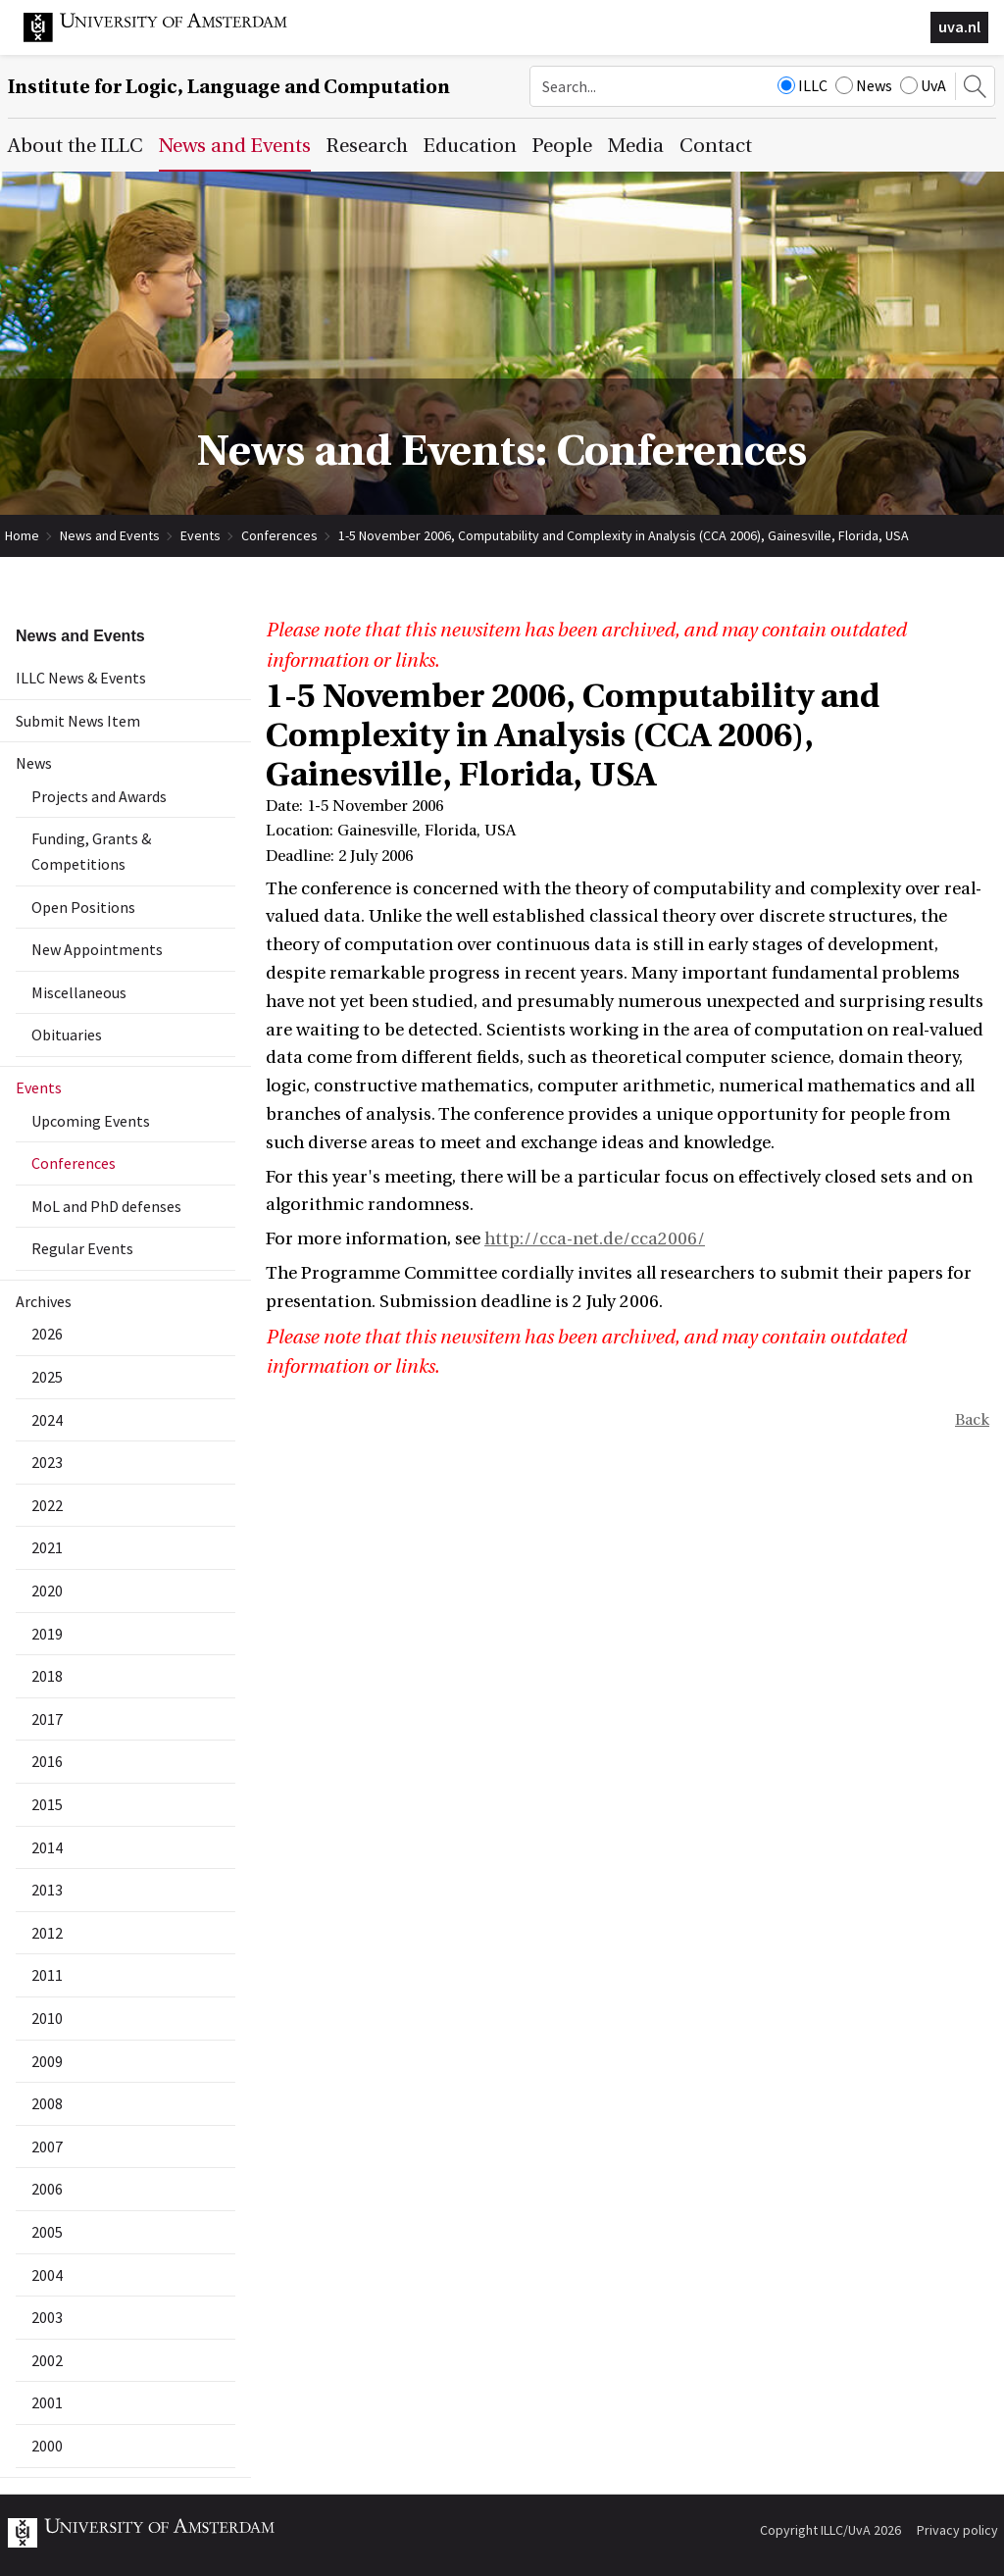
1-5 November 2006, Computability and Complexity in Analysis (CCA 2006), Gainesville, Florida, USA (623, 535)
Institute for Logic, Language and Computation (229, 87)
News (863, 85)
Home (22, 535)
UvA (923, 85)
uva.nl (959, 26)
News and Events (110, 535)
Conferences (279, 535)
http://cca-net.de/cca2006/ (594, 1239)
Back (972, 1420)
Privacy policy (957, 2530)
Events (200, 535)
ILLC (803, 85)
